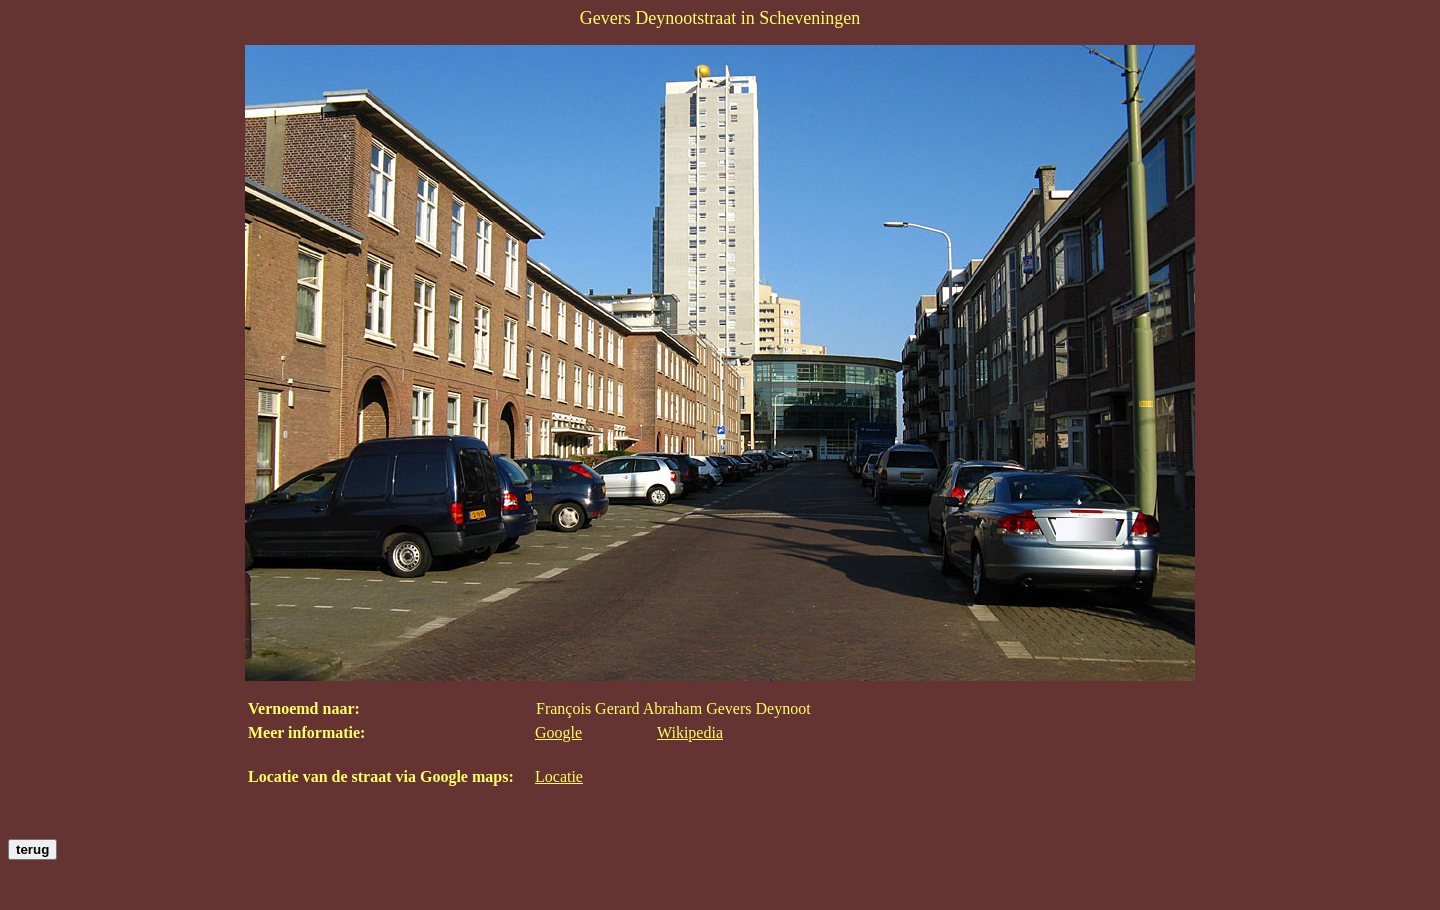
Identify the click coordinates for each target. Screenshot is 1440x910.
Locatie (559, 776)
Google (558, 732)
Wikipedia (690, 732)
